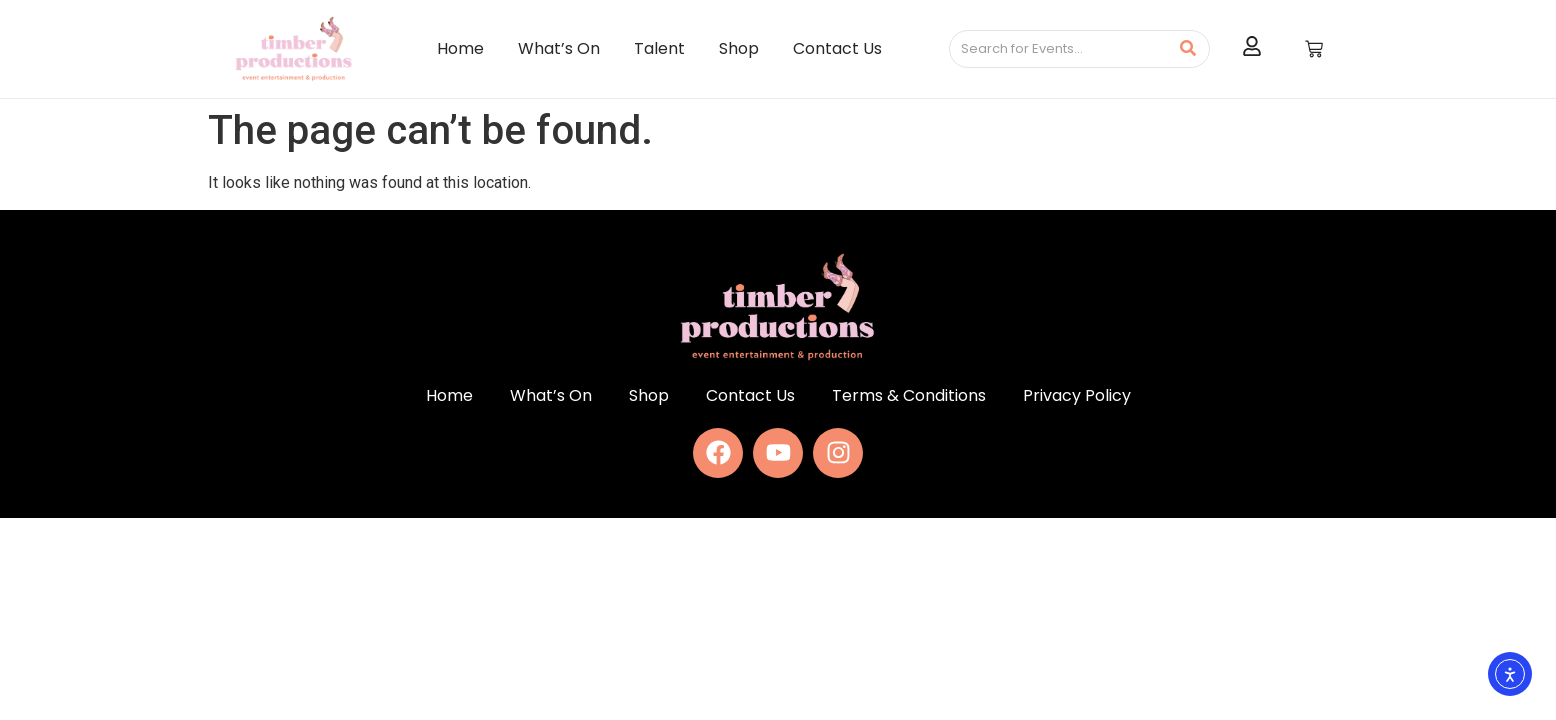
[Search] (1059, 49)
